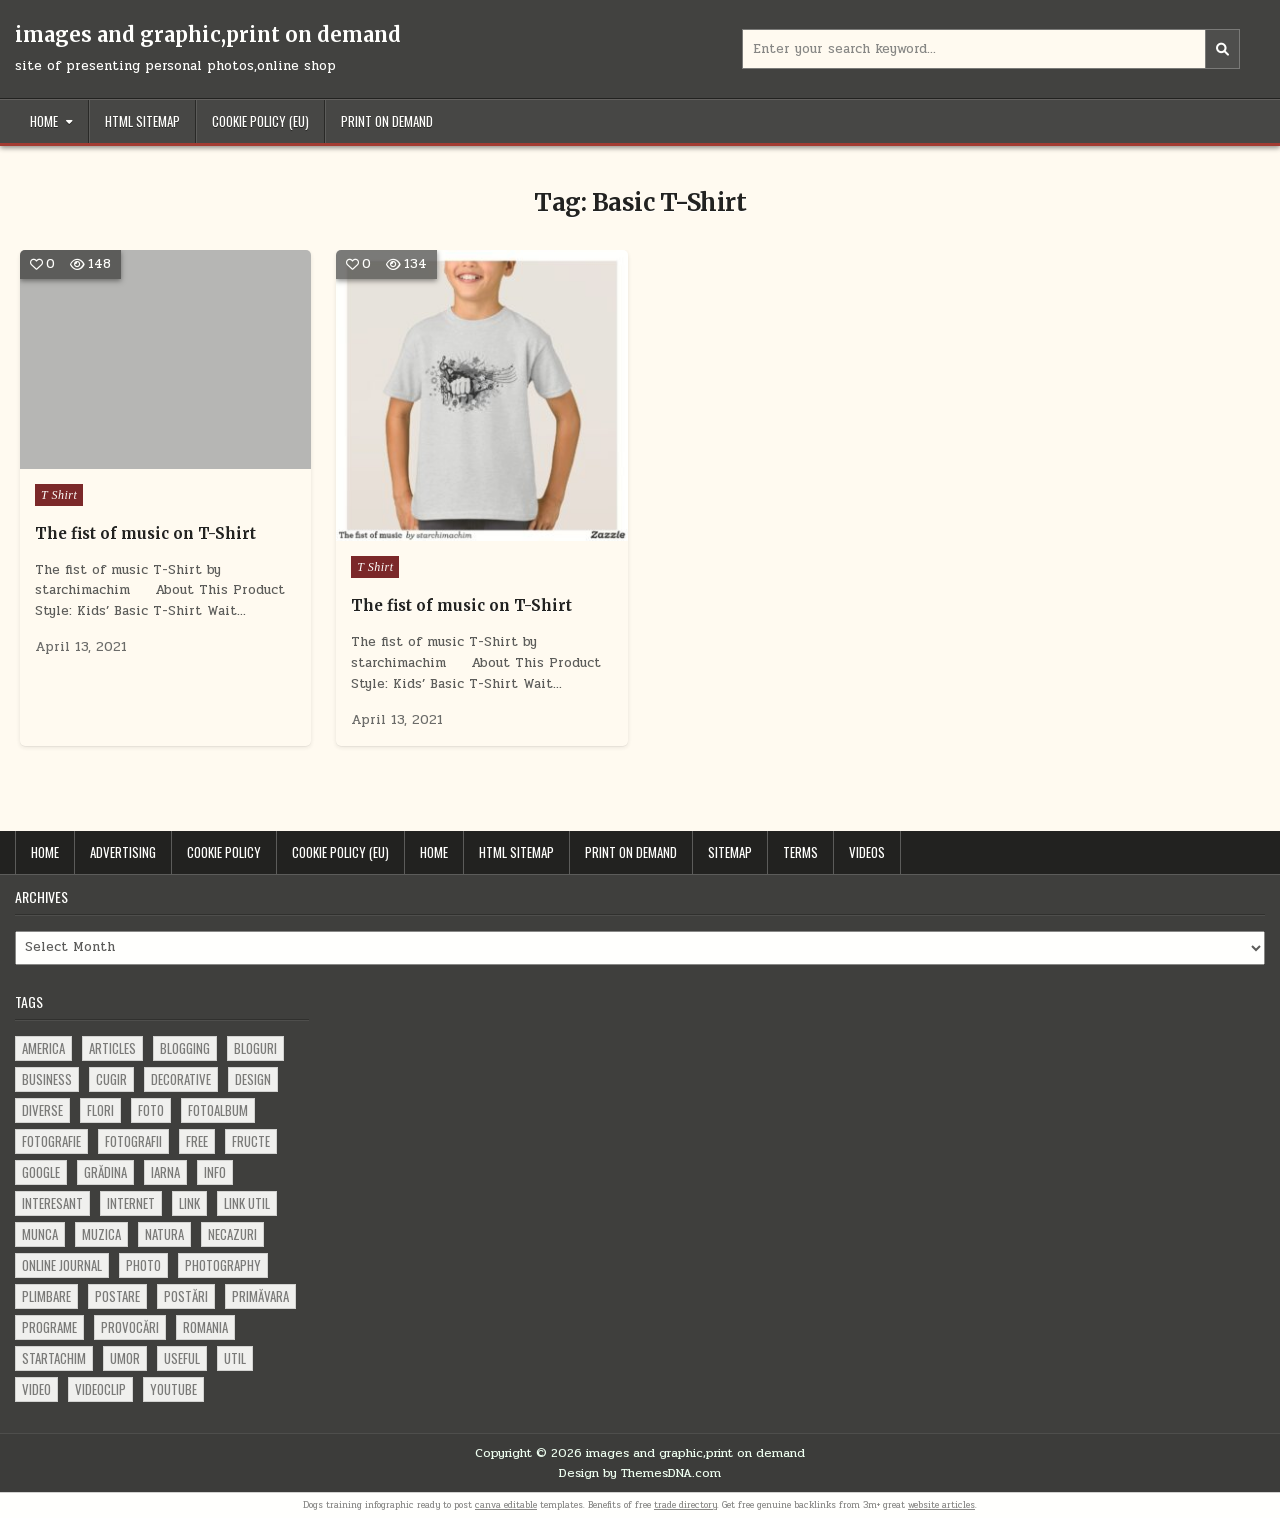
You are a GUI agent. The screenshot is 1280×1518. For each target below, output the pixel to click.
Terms (800, 852)
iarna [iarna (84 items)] (165, 1172)
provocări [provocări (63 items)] (130, 1327)
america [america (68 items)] (43, 1048)
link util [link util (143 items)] (247, 1203)
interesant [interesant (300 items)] (52, 1203)
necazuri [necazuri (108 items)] (232, 1234)
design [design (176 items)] (253, 1079)
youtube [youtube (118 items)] (173, 1389)
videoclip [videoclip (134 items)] (100, 1389)
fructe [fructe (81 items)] (251, 1141)
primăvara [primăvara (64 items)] (260, 1296)
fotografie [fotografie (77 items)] (51, 1141)
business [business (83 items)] (47, 1079)
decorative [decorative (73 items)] (181, 1079)
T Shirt (59, 495)
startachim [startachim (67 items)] (54, 1358)
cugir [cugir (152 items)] (111, 1079)
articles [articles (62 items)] (112, 1048)
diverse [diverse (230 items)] (42, 1110)
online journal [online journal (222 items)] (62, 1265)
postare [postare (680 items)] (117, 1296)
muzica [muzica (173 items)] (101, 1234)
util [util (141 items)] (235, 1358)
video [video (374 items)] (36, 1389)
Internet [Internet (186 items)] (131, 1203)
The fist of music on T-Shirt (145, 533)
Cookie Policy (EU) (260, 121)
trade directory (685, 1505)
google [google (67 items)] (41, 1172)
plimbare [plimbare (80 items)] (46, 1296)
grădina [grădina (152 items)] (105, 1172)
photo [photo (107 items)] (143, 1265)
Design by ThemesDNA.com (640, 1473)
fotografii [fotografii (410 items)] (133, 1141)
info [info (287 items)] (215, 1172)
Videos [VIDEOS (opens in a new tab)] (867, 852)
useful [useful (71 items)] (182, 1358)
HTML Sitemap (142, 121)
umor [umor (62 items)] (125, 1358)
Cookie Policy (224, 852)
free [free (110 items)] (197, 1141)
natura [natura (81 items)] (164, 1234)
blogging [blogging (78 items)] (185, 1048)
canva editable (506, 1505)
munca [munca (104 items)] (40, 1234)
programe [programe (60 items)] (49, 1327)
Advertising (123, 852)
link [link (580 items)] (189, 1203)
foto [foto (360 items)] (151, 1110)
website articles (941, 1505)
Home (44, 121)
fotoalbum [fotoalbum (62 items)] (218, 1110)
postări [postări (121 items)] (186, 1296)
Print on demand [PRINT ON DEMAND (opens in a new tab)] (387, 121)
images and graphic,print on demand (208, 34)
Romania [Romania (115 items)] (205, 1327)
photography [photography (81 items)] (223, 1265)
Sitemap (730, 852)
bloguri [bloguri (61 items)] (255, 1048)
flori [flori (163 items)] (100, 1110)
